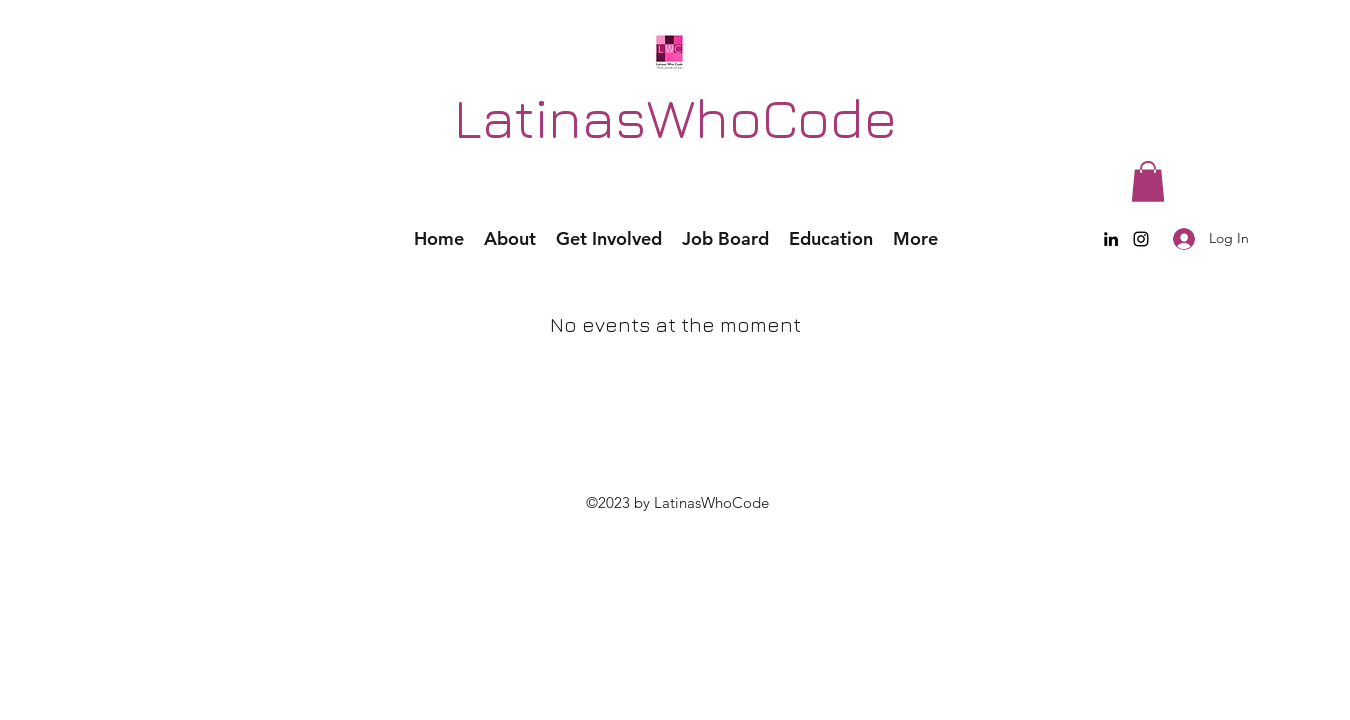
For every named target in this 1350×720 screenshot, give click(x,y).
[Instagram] (1141, 239)
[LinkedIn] (1111, 239)
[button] (1148, 181)
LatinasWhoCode (675, 117)
